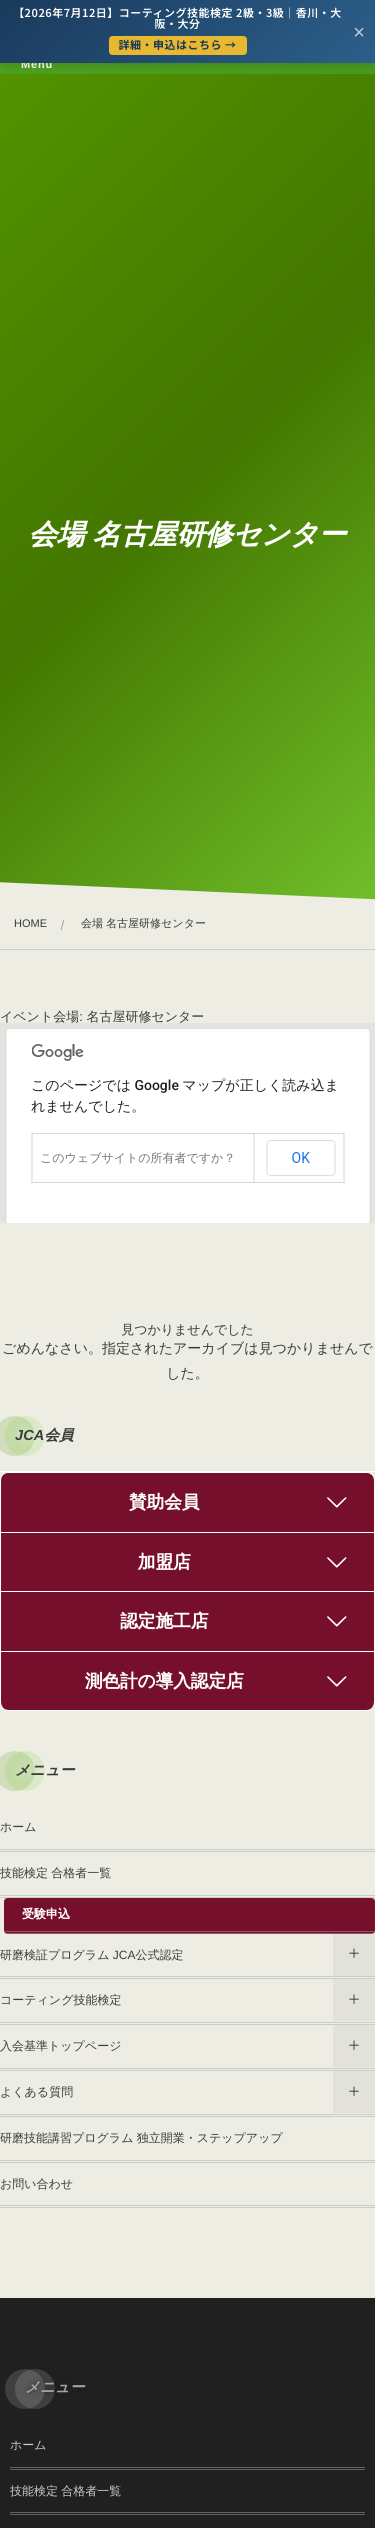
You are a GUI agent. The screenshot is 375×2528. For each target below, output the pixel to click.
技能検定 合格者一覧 (55, 1873)
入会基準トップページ (60, 2046)
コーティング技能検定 (60, 2000)
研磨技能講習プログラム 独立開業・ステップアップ (141, 2138)
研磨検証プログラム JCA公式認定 (91, 1955)
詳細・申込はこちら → (178, 45)
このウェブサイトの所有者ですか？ (137, 1158)
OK (301, 1158)
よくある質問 (36, 2092)
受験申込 (46, 1914)
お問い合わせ (36, 2184)
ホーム (18, 1827)
